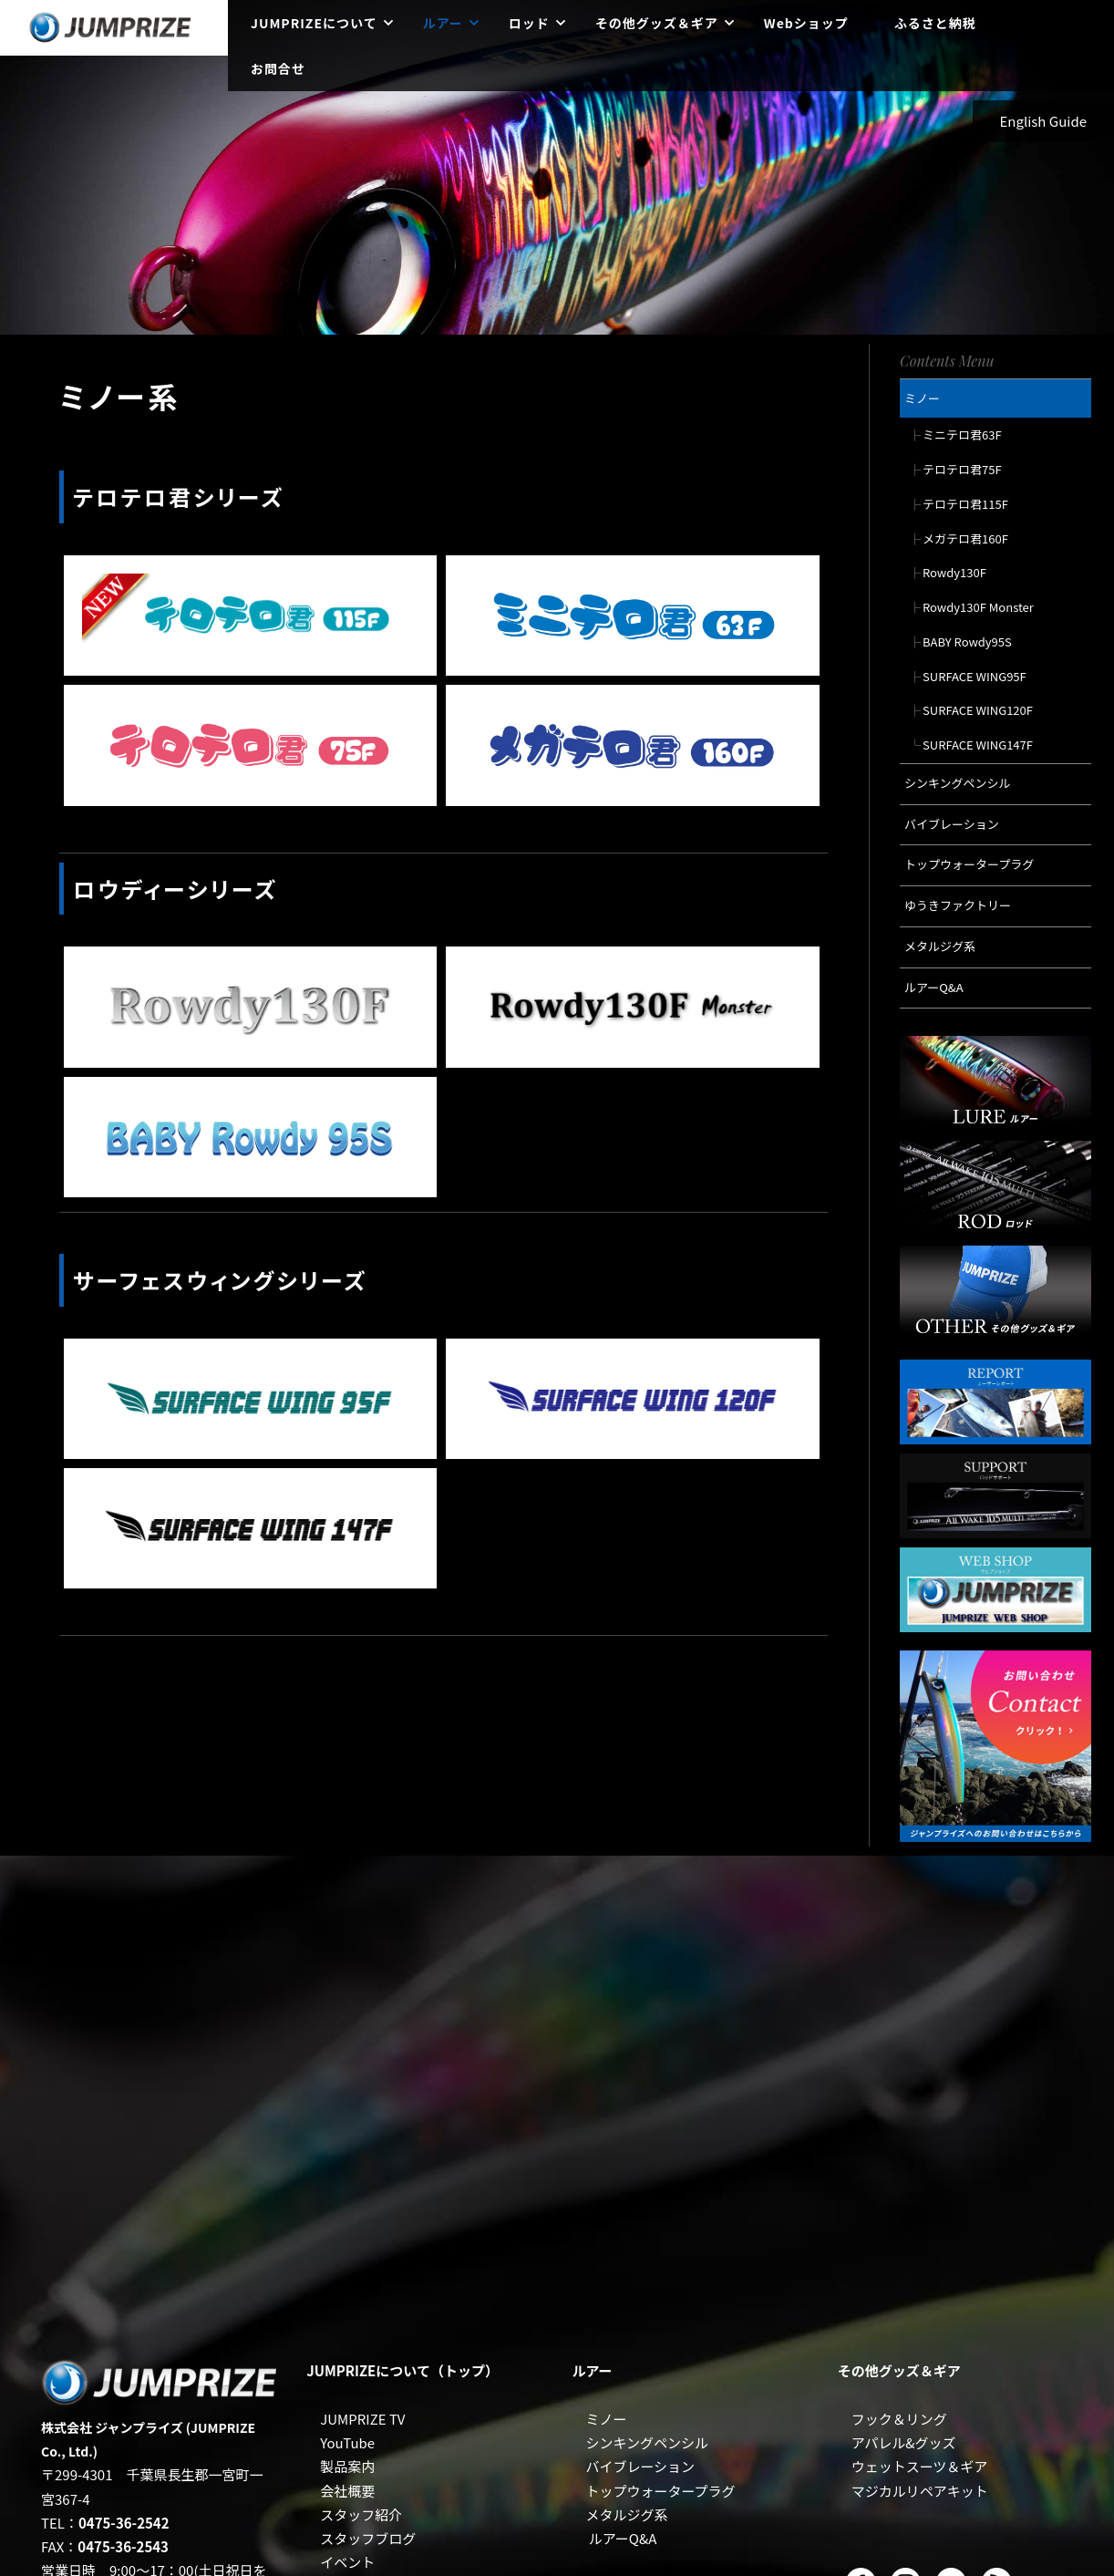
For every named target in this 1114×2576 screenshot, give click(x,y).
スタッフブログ (368, 2538)
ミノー (605, 2418)
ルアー (443, 23)
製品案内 (347, 2466)
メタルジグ (619, 2514)
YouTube (347, 2442)
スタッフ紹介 (361, 2514)
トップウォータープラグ (660, 2490)
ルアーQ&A (623, 2538)
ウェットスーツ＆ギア (919, 2466)
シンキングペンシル (646, 2442)
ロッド (529, 23)
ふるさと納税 (935, 23)
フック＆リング (899, 2418)
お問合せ (278, 68)
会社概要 (347, 2490)
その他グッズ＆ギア (656, 23)
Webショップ (806, 23)
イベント (347, 2561)
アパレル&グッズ (903, 2442)
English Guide (1044, 120)
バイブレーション (640, 2466)
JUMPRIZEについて (314, 23)
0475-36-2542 (124, 2522)
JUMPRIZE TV (362, 2418)
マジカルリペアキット (919, 2490)
